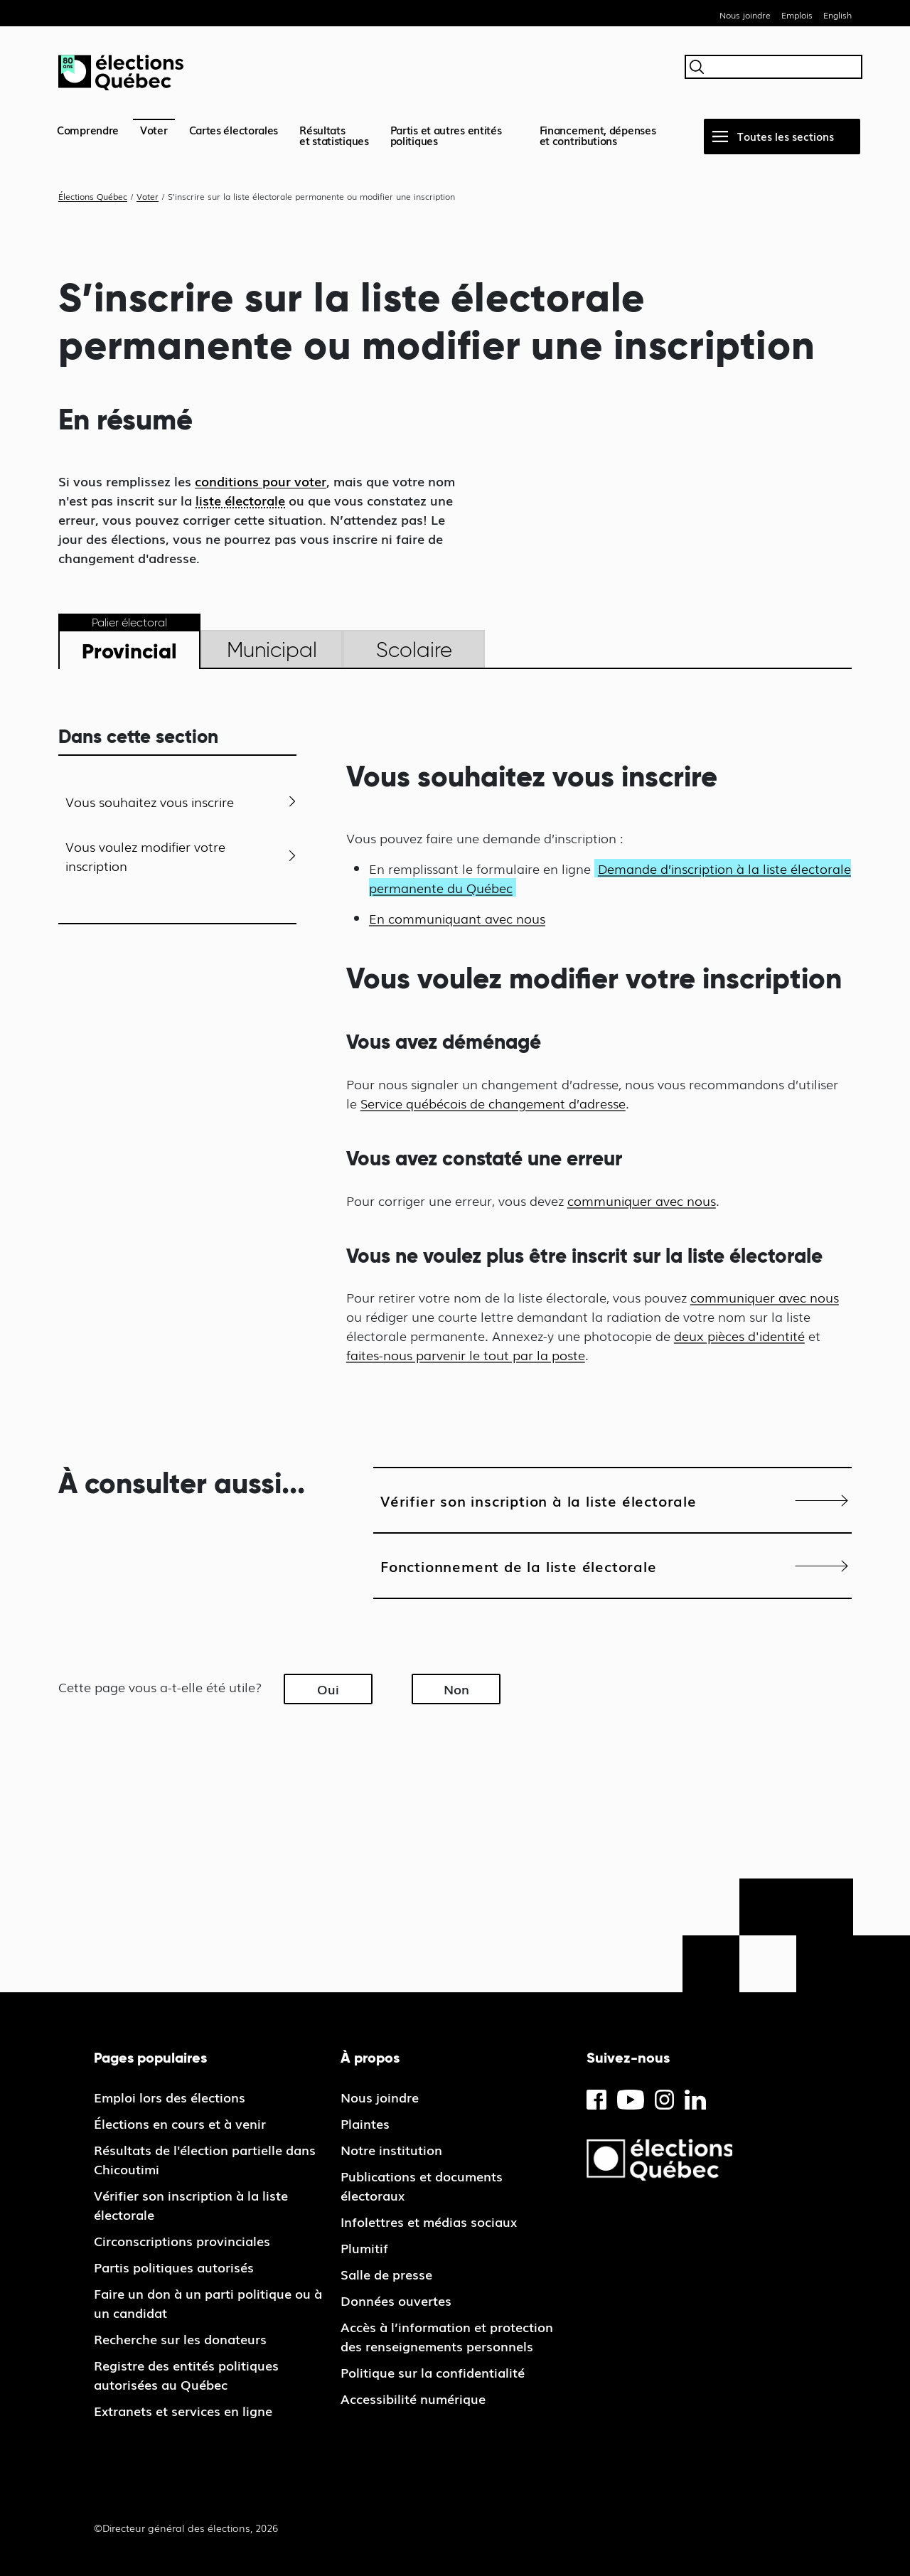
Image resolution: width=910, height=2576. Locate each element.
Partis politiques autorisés (174, 2266)
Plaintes (365, 2123)
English (837, 15)
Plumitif (364, 2247)
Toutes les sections (785, 136)
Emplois (797, 15)
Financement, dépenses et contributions (598, 135)
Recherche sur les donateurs (180, 2338)
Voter (154, 129)
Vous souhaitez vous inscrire (149, 801)
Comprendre (88, 129)
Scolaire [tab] (414, 650)
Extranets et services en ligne (183, 2410)
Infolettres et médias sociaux (429, 2221)
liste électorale (240, 500)
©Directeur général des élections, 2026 (186, 2528)
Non (456, 1688)
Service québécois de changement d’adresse (493, 1103)
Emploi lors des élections (169, 2097)
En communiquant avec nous (457, 918)
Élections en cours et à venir (180, 2123)
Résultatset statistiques (334, 135)
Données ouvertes (396, 2300)
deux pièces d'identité (739, 1335)
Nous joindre (745, 15)
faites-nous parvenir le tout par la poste (465, 1354)
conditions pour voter (260, 480)
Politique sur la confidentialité (433, 2372)
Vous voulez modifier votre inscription (145, 856)
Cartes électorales (234, 129)
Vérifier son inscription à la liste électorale (538, 1500)
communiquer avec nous (641, 1200)
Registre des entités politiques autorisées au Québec (186, 2374)
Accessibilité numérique (413, 2398)
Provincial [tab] (129, 651)
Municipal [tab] (272, 650)
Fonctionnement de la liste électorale (518, 1565)
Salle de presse (386, 2274)
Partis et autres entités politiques (446, 135)
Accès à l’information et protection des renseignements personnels (447, 2336)
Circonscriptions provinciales (182, 2240)
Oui (328, 1688)
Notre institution (391, 2149)
